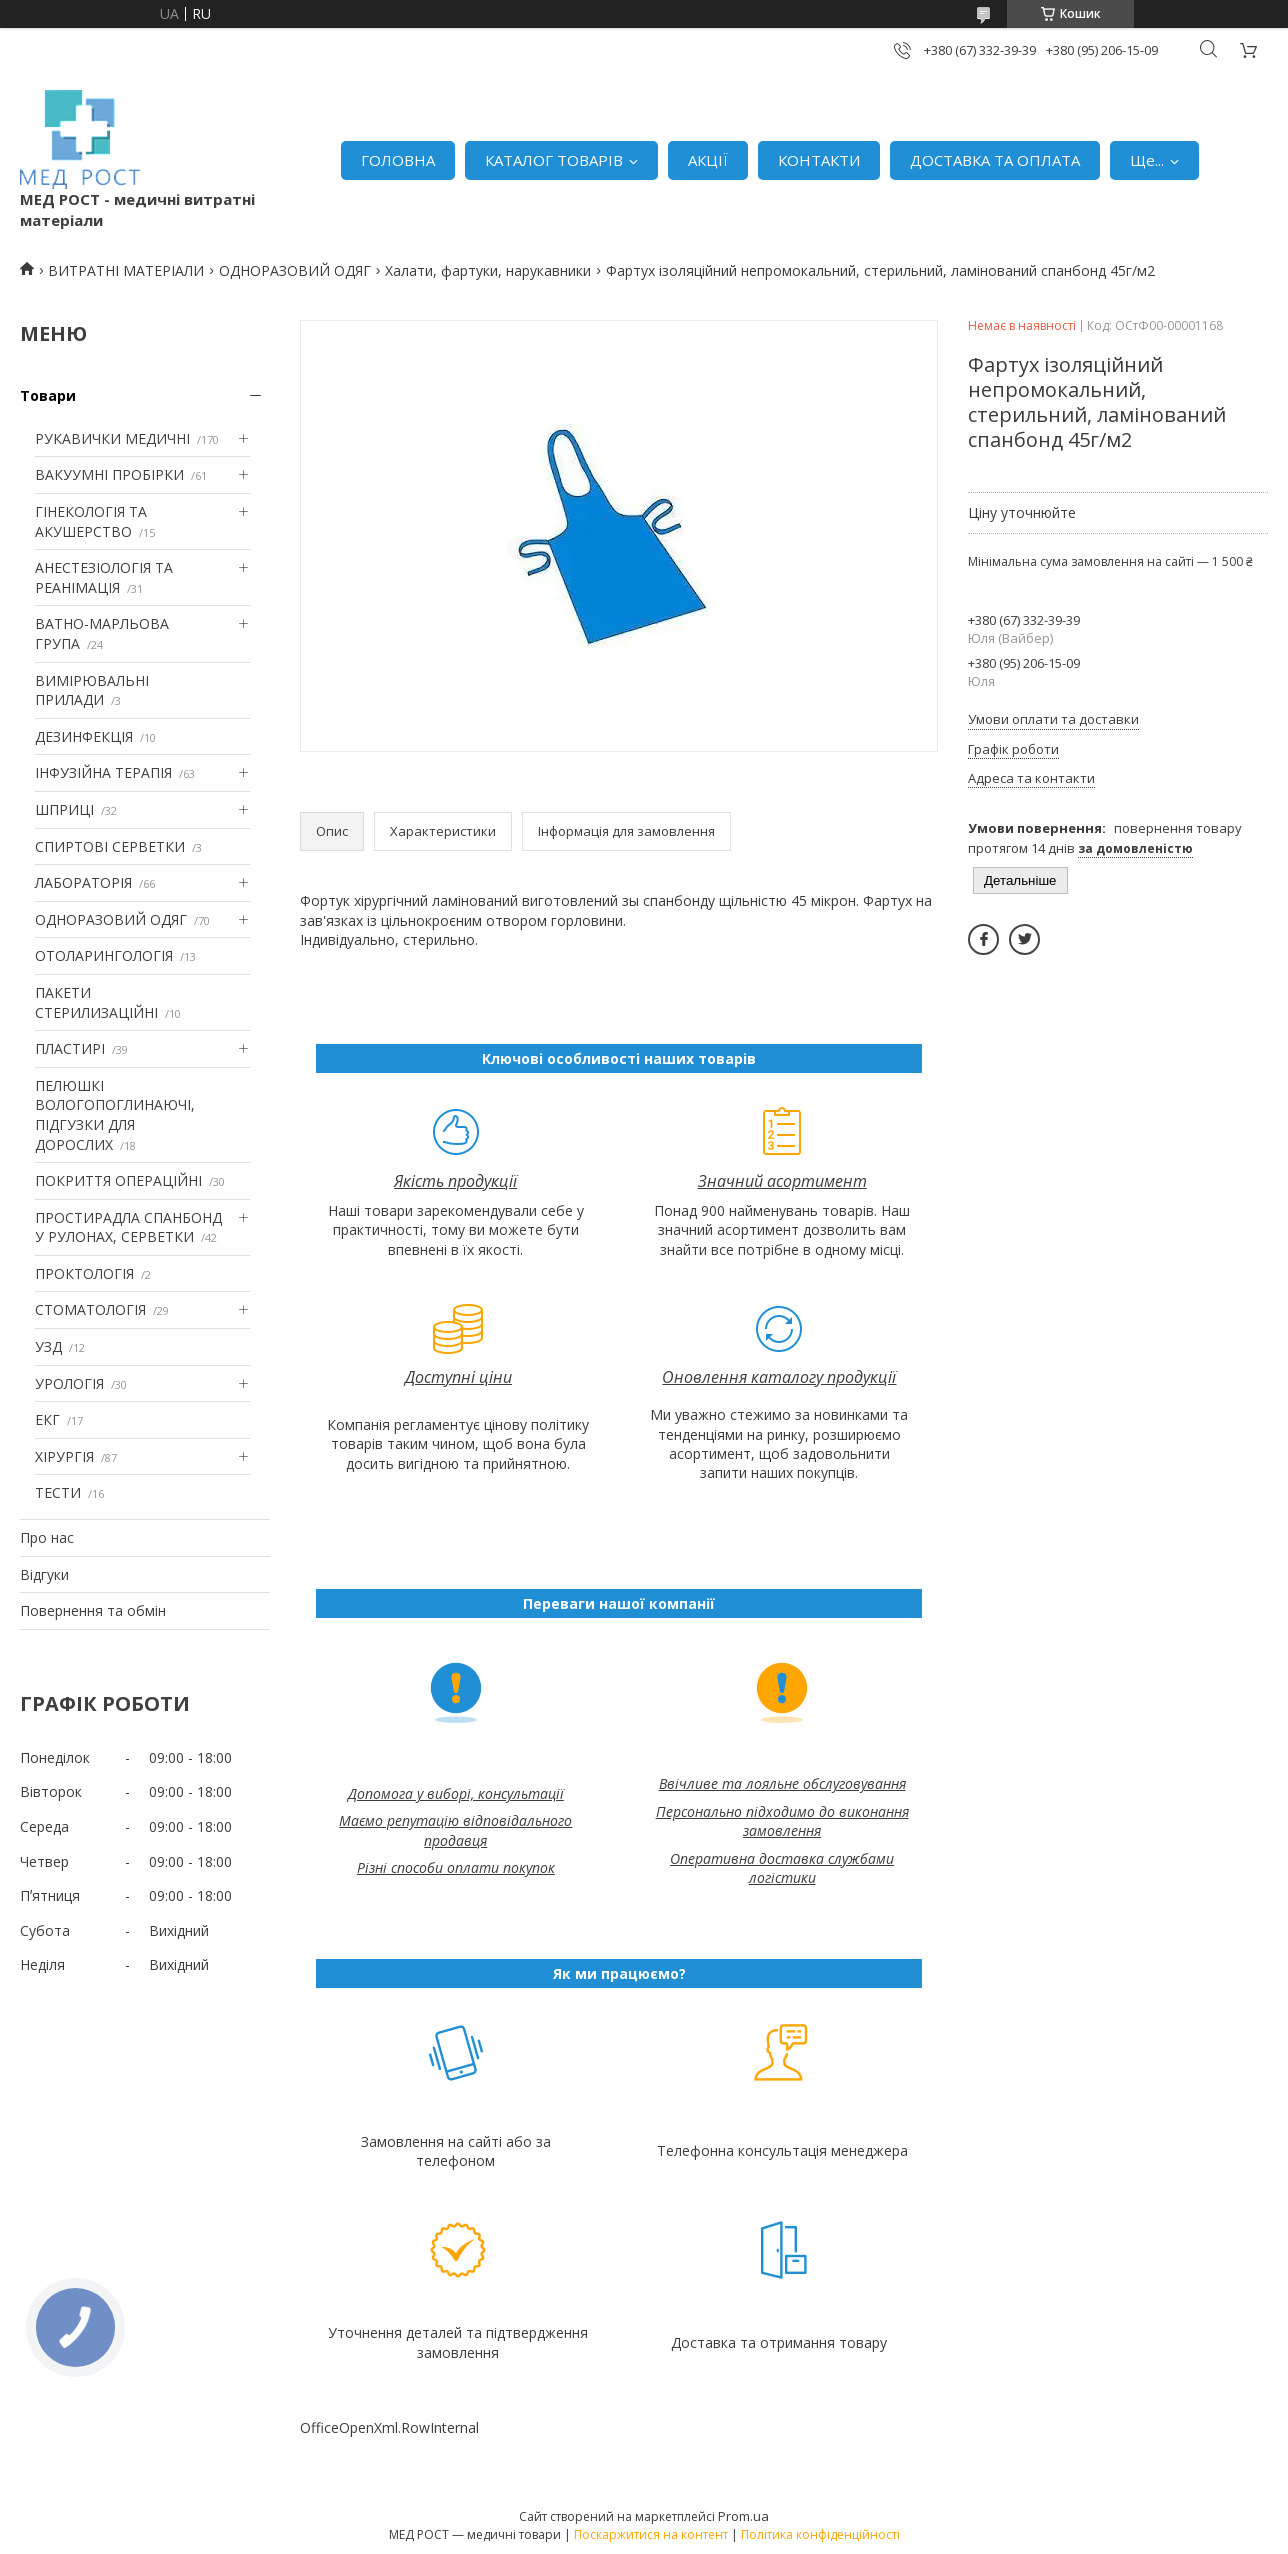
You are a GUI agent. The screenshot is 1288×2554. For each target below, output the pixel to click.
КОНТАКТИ (819, 160)
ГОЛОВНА (398, 160)
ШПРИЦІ (64, 809)
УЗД (48, 1346)
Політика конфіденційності (820, 2534)
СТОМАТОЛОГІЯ (90, 1309)
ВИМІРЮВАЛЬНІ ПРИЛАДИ (92, 690)
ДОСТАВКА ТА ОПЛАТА (995, 160)
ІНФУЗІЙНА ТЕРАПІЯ (103, 772)
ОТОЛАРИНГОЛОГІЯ (104, 955)
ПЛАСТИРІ (70, 1048)
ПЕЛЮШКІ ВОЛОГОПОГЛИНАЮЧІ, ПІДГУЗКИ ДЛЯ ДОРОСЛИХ (115, 1115)
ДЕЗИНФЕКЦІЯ (84, 736)
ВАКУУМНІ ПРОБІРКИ (109, 474)
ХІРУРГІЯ (64, 1456)
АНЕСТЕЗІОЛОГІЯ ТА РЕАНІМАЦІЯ (104, 577)
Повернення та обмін (93, 1610)
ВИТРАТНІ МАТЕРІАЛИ (126, 270)
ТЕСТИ (58, 1492)
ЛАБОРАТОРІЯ (83, 882)
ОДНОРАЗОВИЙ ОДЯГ (295, 270)
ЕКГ (47, 1419)
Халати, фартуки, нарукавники (488, 270)
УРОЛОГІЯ (69, 1383)
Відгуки (44, 1574)
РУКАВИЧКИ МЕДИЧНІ (112, 438)
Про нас (47, 1537)
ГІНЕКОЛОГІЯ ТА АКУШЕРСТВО (91, 521)
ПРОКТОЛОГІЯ (84, 1273)
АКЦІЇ (708, 160)
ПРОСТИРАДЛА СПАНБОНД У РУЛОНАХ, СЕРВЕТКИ (128, 1227)
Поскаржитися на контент (651, 2534)
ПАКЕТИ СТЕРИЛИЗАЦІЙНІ (96, 1002)
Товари (48, 395)
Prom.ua (743, 2516)
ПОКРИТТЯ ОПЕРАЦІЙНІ (118, 1180)
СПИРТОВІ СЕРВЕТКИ (110, 846)
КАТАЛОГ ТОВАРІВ (554, 160)
